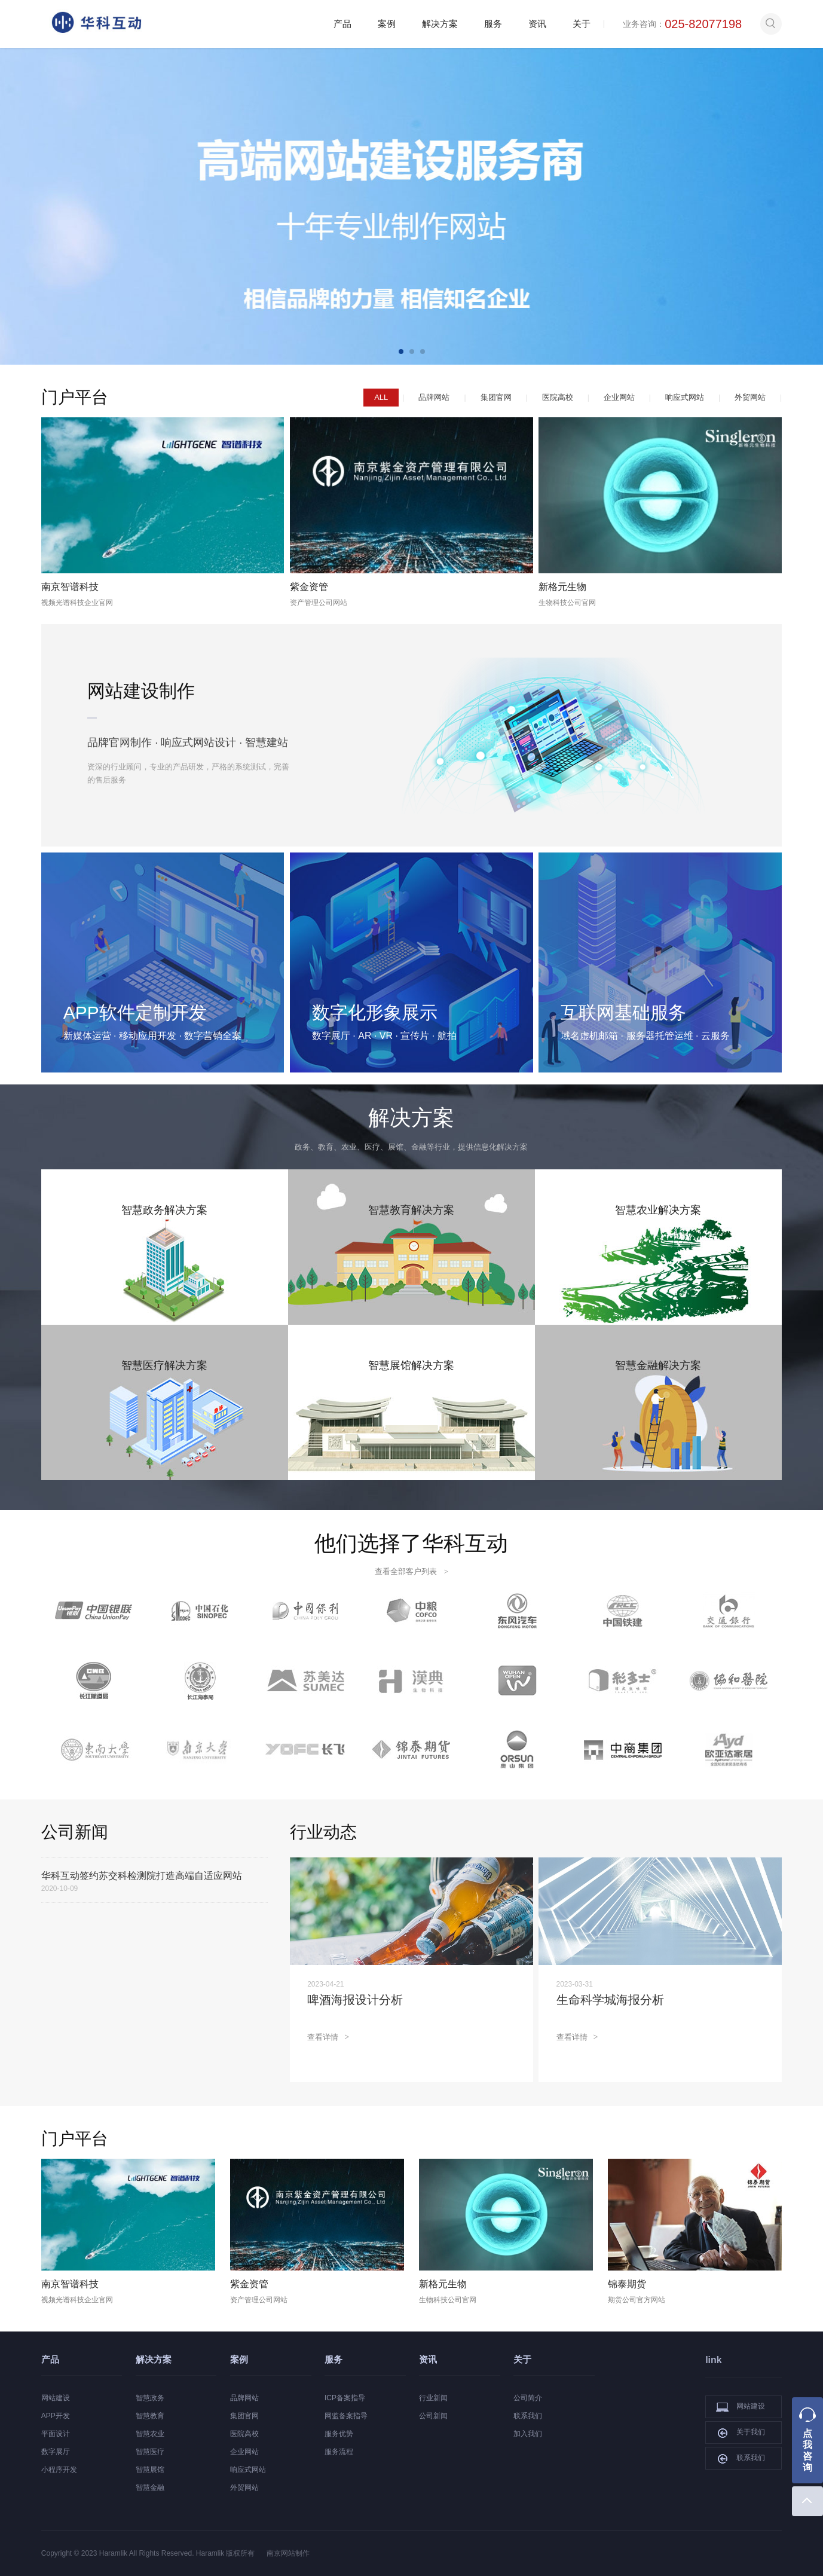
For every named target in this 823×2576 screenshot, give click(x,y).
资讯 (537, 24)
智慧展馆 (150, 2469)
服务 (493, 24)
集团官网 (496, 397)
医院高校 (557, 397)
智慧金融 (150, 2487)
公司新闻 (433, 2416)
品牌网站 (433, 397)
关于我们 (740, 2432)
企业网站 (619, 397)
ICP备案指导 (345, 2398)
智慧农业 (150, 2434)
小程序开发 (59, 2469)
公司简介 (527, 2398)
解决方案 (440, 24)
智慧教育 (150, 2416)
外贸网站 (750, 397)
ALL (381, 397)
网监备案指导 (346, 2416)
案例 (387, 24)
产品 (342, 24)
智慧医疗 (150, 2451)
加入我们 (527, 2434)
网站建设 (55, 2398)
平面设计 (55, 2434)
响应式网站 (684, 397)
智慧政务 (150, 2398)
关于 (582, 24)
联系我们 (527, 2416)
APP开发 (55, 2416)
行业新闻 (433, 2398)
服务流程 (339, 2451)
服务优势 (339, 2434)
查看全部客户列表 (411, 1571)
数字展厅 (55, 2451)
